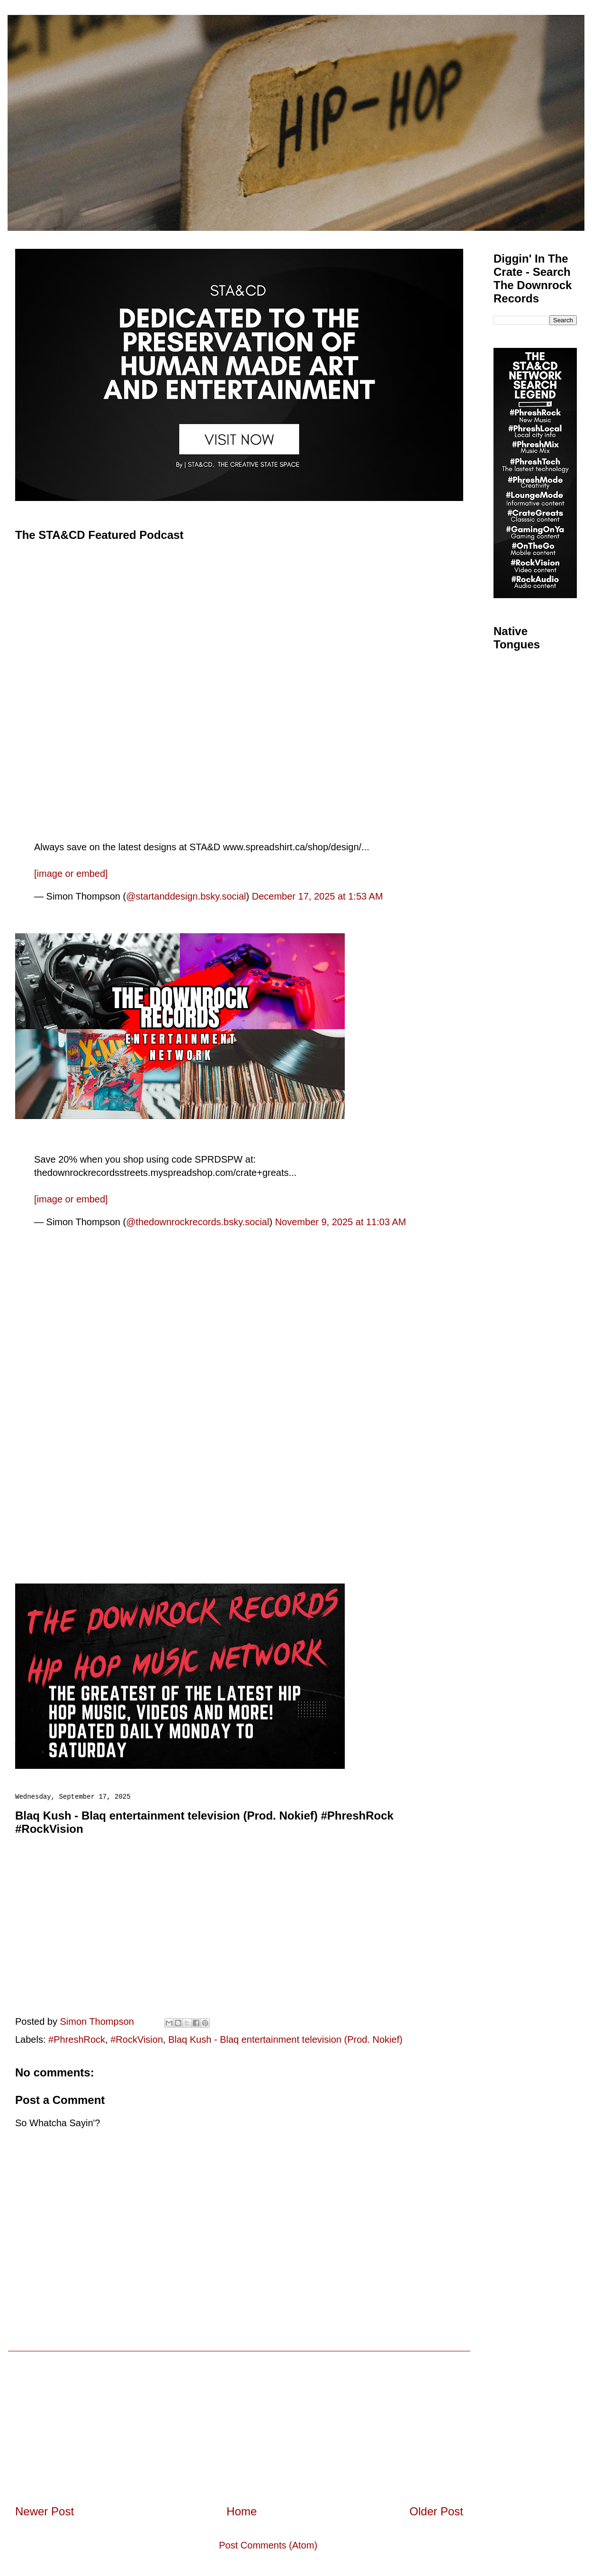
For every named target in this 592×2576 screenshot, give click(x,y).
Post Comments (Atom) (268, 2545)
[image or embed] (71, 873)
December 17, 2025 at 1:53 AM (317, 896)
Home (241, 2511)
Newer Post (44, 2511)
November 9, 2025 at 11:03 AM (340, 1222)
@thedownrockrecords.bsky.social (197, 1222)
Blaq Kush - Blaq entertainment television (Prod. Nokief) (285, 2039)
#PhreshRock (76, 2039)
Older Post (436, 2511)
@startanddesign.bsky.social (186, 896)
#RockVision (136, 2039)
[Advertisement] (239, 2417)
